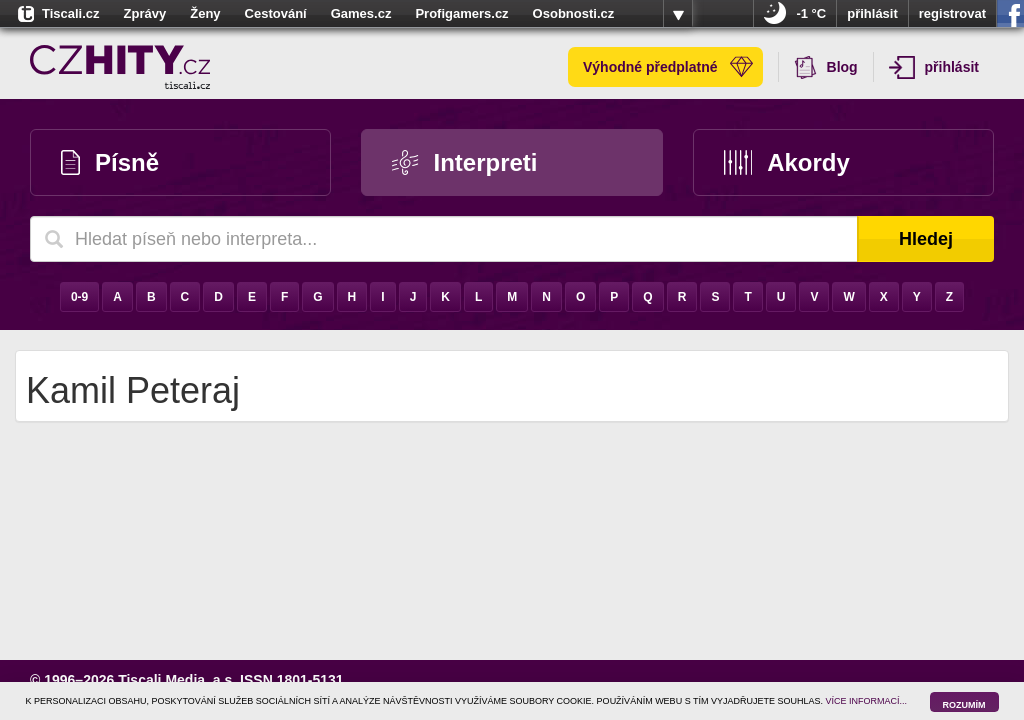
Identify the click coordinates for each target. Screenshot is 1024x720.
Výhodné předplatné (668, 67)
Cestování (276, 13)
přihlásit (872, 13)
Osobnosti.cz (574, 13)
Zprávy (145, 13)
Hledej (926, 239)
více (678, 14)
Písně (110, 162)
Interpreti (464, 162)
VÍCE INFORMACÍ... (867, 701)
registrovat (952, 13)
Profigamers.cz (461, 13)
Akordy (787, 162)
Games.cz (361, 13)
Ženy (205, 13)
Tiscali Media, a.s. (177, 680)
